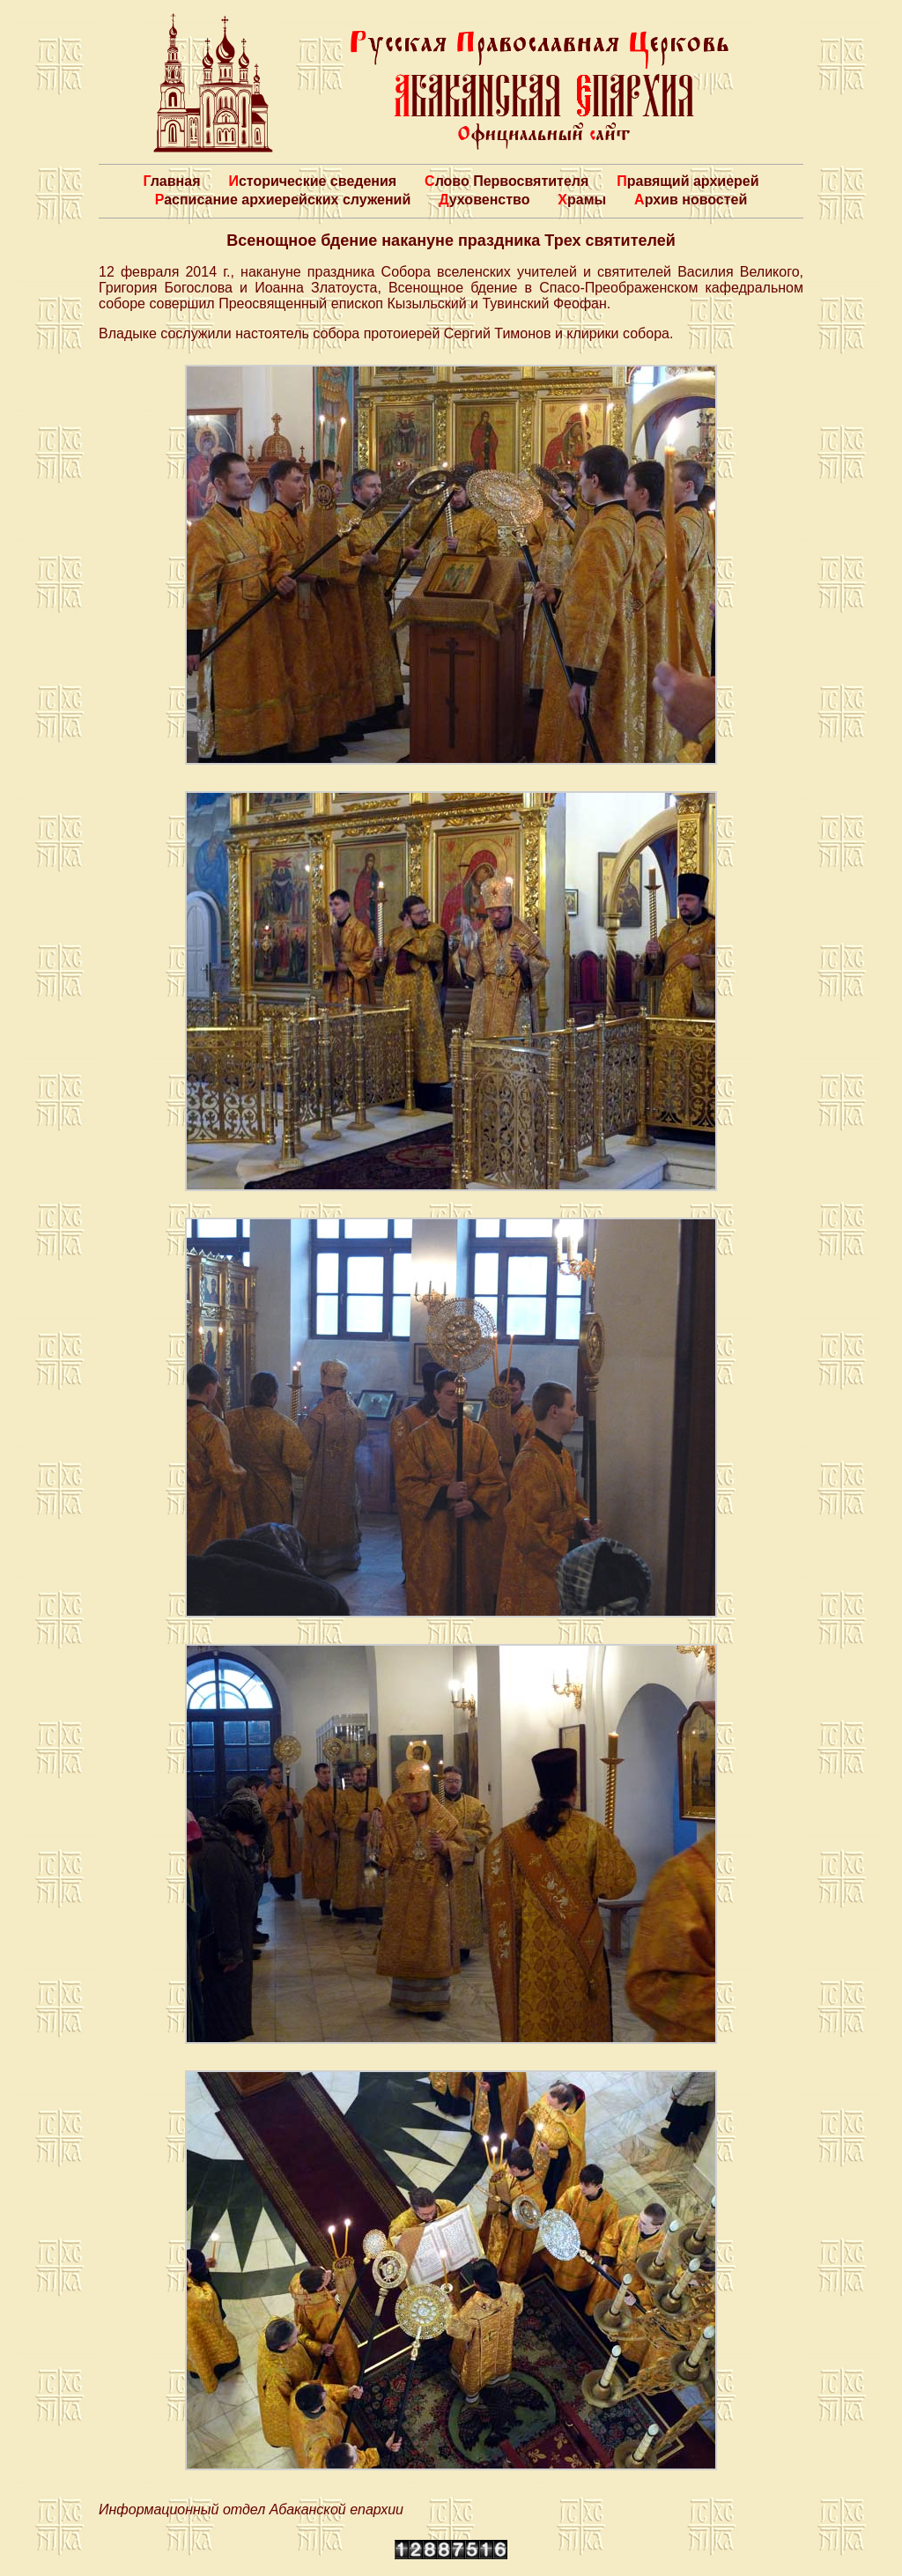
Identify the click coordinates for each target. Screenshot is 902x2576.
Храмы (582, 199)
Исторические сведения (312, 181)
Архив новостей (690, 199)
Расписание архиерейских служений (283, 199)
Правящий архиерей (687, 181)
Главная (171, 181)
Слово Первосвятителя (506, 181)
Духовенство (484, 199)
